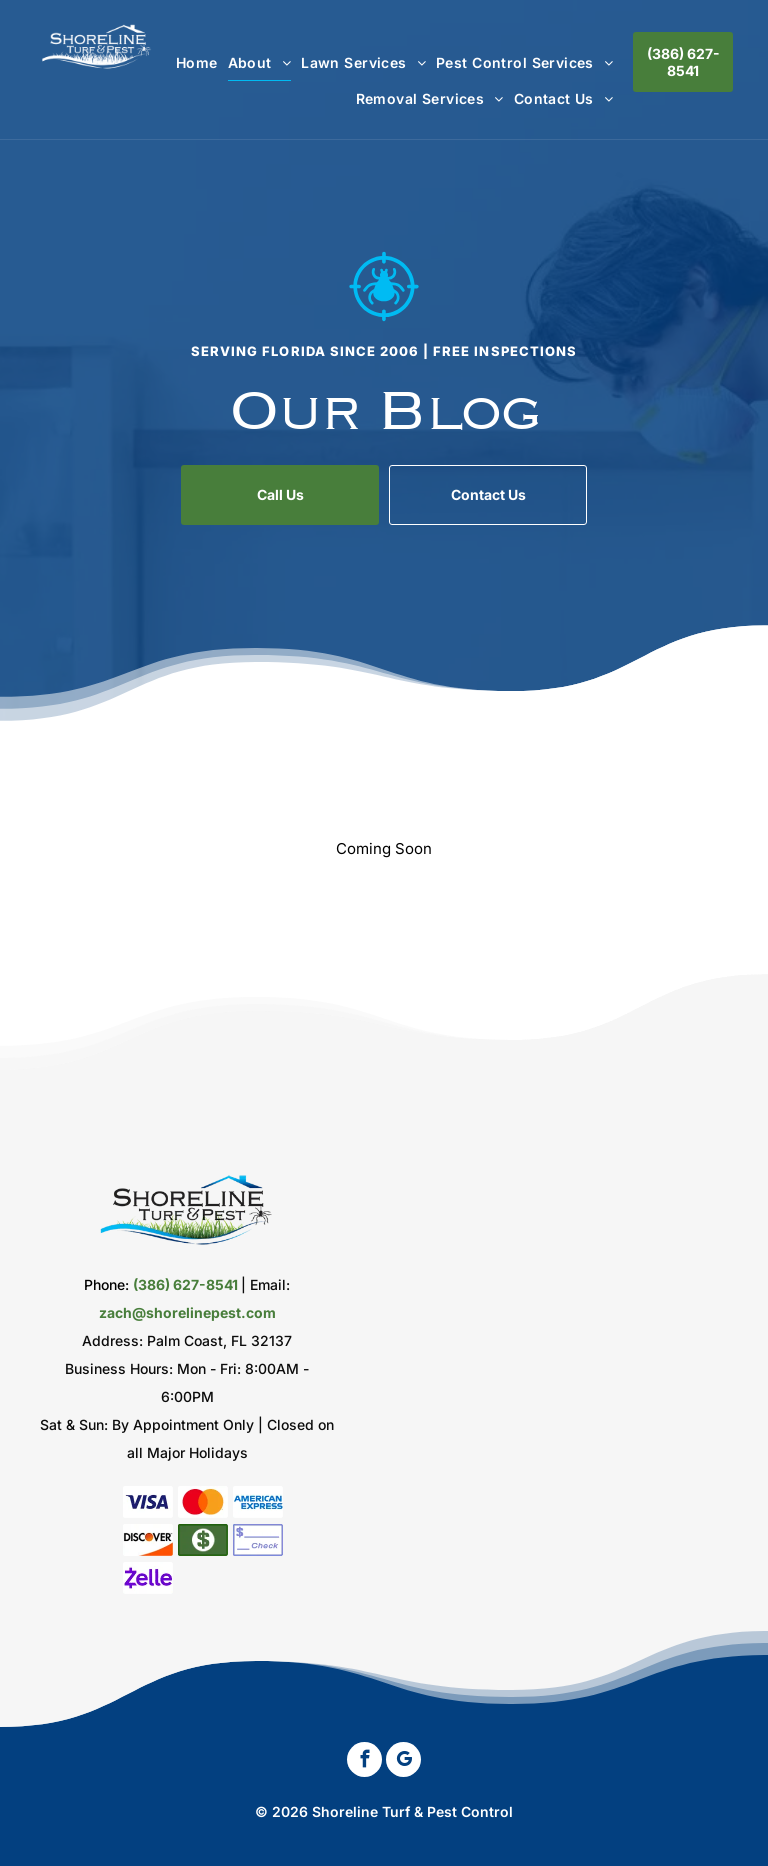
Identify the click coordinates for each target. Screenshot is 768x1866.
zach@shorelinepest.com (187, 1312)
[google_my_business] (403, 1762)
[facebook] (364, 1762)
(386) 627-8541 (185, 1284)
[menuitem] (192, 62)
